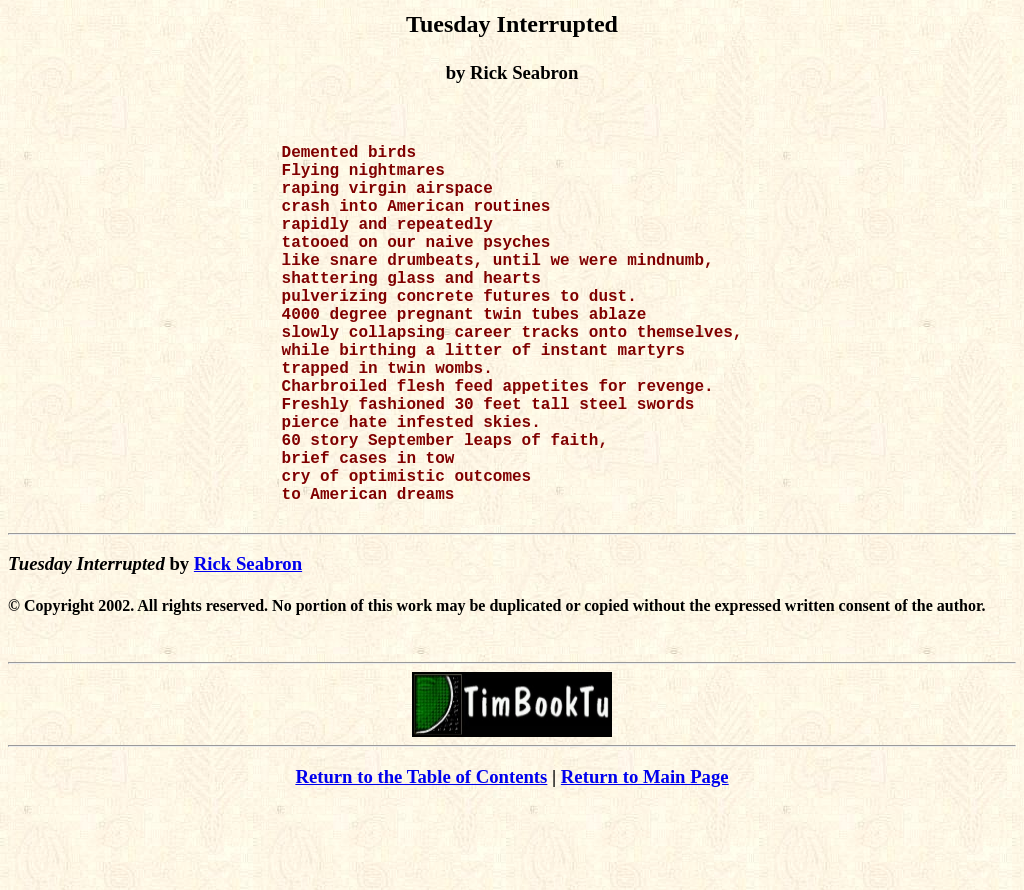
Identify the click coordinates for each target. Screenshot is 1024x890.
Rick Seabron (248, 647)
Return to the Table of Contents (421, 860)
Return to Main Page (645, 860)
